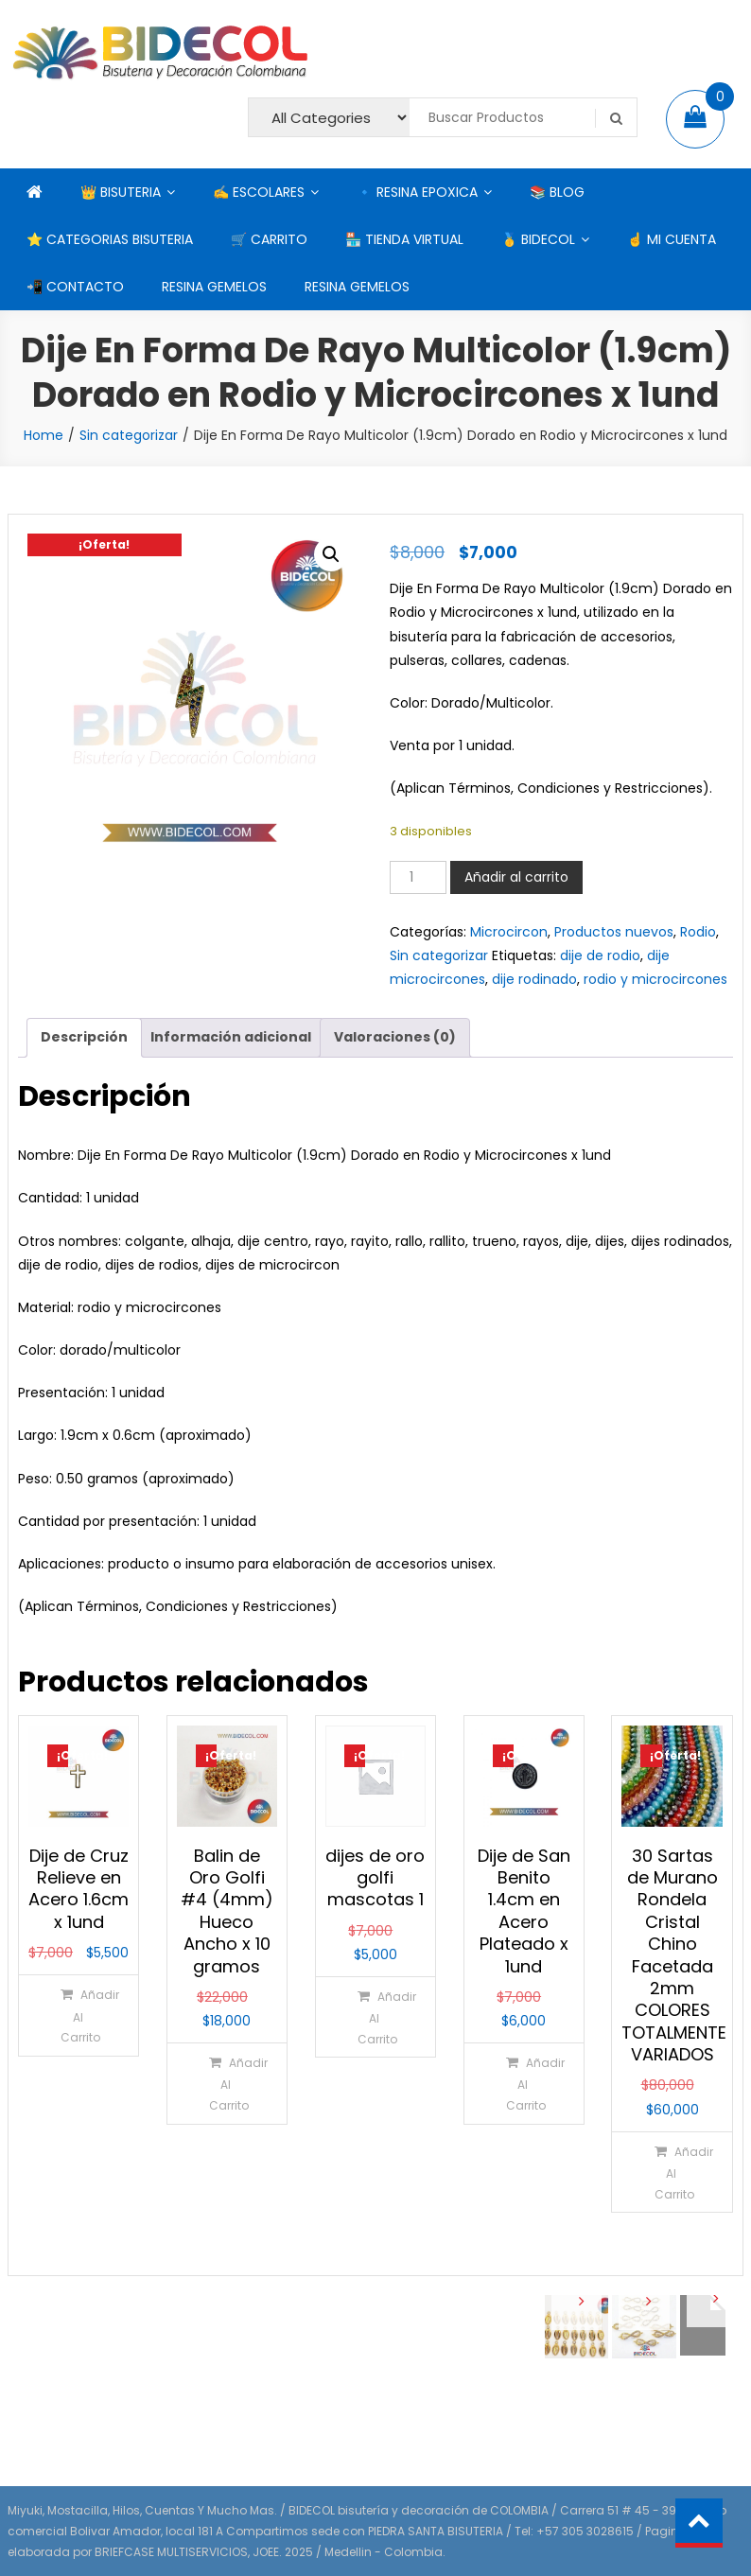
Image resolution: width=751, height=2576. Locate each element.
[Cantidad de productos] (418, 877)
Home (43, 435)
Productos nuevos (613, 931)
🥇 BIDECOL (538, 239)
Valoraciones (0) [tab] (395, 1036)
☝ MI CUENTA (671, 239)
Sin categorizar (128, 435)
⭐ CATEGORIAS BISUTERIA (109, 239)
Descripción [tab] (84, 1036)
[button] (331, 554)
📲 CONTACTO (75, 286)
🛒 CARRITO (269, 239)
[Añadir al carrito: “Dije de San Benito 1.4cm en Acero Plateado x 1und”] (523, 2083)
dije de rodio (600, 955)
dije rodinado (534, 979)
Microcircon (509, 931)
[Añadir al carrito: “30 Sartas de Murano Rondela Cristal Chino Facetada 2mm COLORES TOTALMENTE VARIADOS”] (671, 2172)
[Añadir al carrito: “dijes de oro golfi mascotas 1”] (374, 2017)
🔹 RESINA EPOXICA (417, 192)
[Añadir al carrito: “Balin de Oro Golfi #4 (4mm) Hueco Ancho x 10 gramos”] (226, 2083)
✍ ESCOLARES (259, 192)
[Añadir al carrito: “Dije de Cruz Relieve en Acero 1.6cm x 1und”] (77, 2015)
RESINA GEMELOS (214, 286)
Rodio (698, 931)
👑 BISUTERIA (120, 192)
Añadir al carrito (516, 876)
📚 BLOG (557, 192)
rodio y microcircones (655, 979)
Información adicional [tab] (230, 1036)
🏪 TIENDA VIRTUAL (404, 239)
